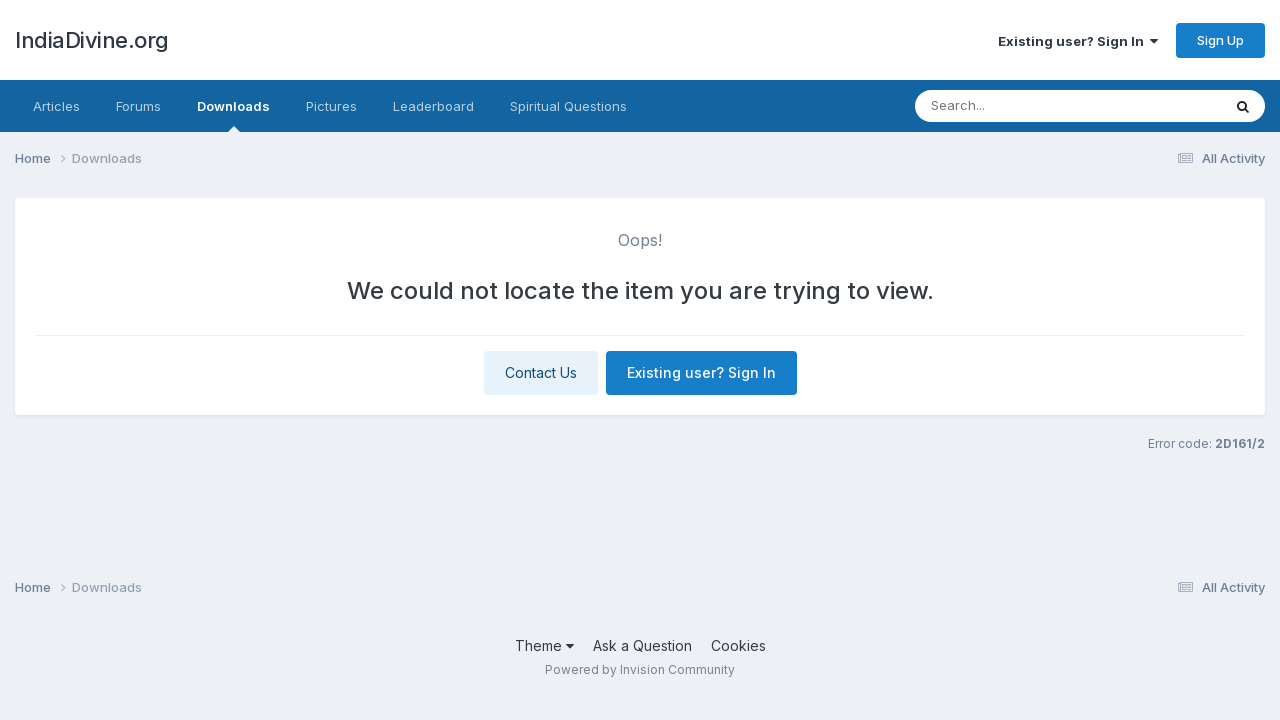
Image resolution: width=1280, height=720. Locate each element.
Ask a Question (642, 645)
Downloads (233, 115)
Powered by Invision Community (640, 669)
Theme (544, 645)
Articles (56, 106)
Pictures (331, 106)
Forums (138, 106)
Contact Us (541, 372)
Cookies (738, 645)
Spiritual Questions (568, 106)
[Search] (1034, 106)
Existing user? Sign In (1078, 41)
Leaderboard (433, 106)
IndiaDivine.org (92, 40)
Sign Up (1220, 40)
